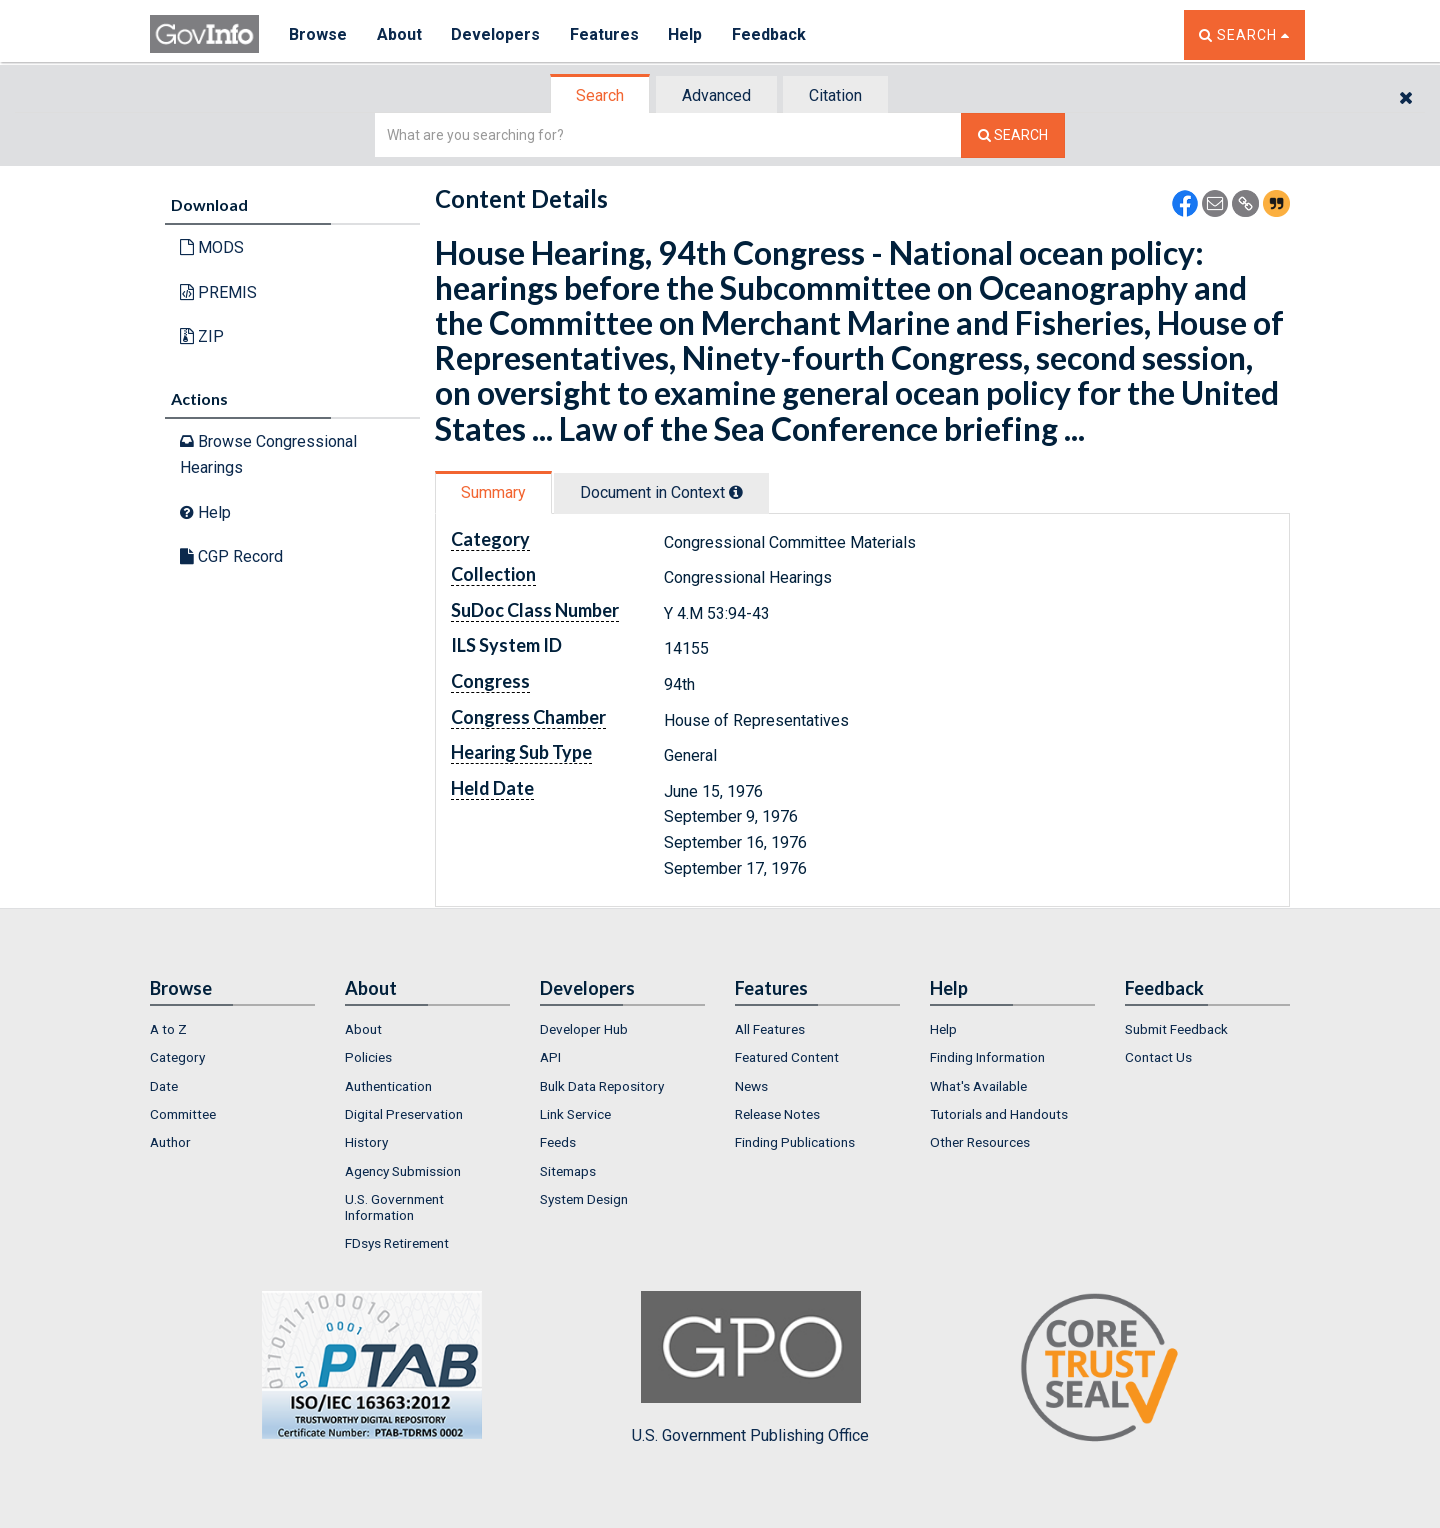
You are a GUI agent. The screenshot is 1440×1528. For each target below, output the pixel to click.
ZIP (202, 336)
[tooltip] (736, 492)
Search (600, 95)
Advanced (716, 95)
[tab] (601, 95)
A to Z (168, 1029)
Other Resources (980, 1142)
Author (170, 1142)
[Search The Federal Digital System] (1013, 135)
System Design (584, 1199)
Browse (318, 34)
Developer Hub (584, 1029)
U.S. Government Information (394, 1207)
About (399, 34)
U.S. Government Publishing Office (750, 1368)
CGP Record (231, 556)
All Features (770, 1029)
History (366, 1142)
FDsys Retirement (397, 1243)
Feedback (771, 34)
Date (164, 1086)
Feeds (558, 1142)
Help (687, 34)
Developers (496, 34)
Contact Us (1158, 1057)
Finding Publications (795, 1142)
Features (605, 34)
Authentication (388, 1086)
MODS (212, 247)
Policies (368, 1057)
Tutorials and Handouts (999, 1114)
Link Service (575, 1114)
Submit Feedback (1176, 1029)
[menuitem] (232, 1029)
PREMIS (218, 292)
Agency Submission (403, 1171)
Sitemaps (568, 1171)
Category (177, 1057)
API (550, 1057)
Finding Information (987, 1057)
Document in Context (661, 492)
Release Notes (777, 1114)
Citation (835, 95)
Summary (493, 492)
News (751, 1086)
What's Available (978, 1086)
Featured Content (787, 1057)
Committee (183, 1114)
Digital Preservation (404, 1114)
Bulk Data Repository (602, 1086)
